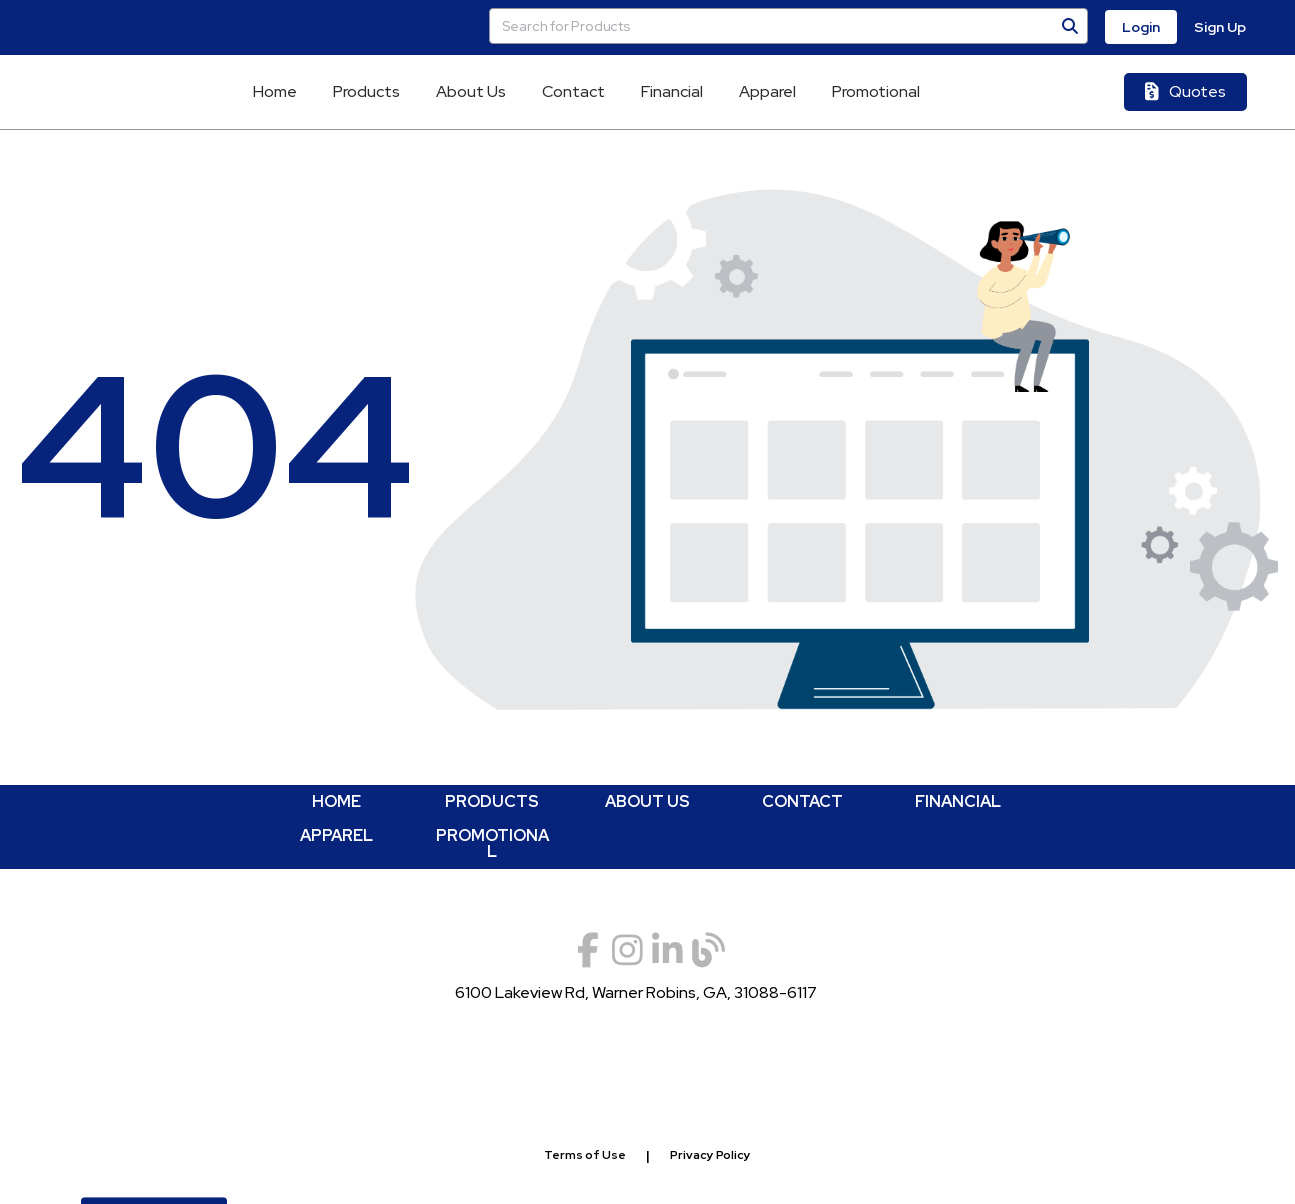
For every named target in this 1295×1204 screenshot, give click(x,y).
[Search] (1070, 26)
